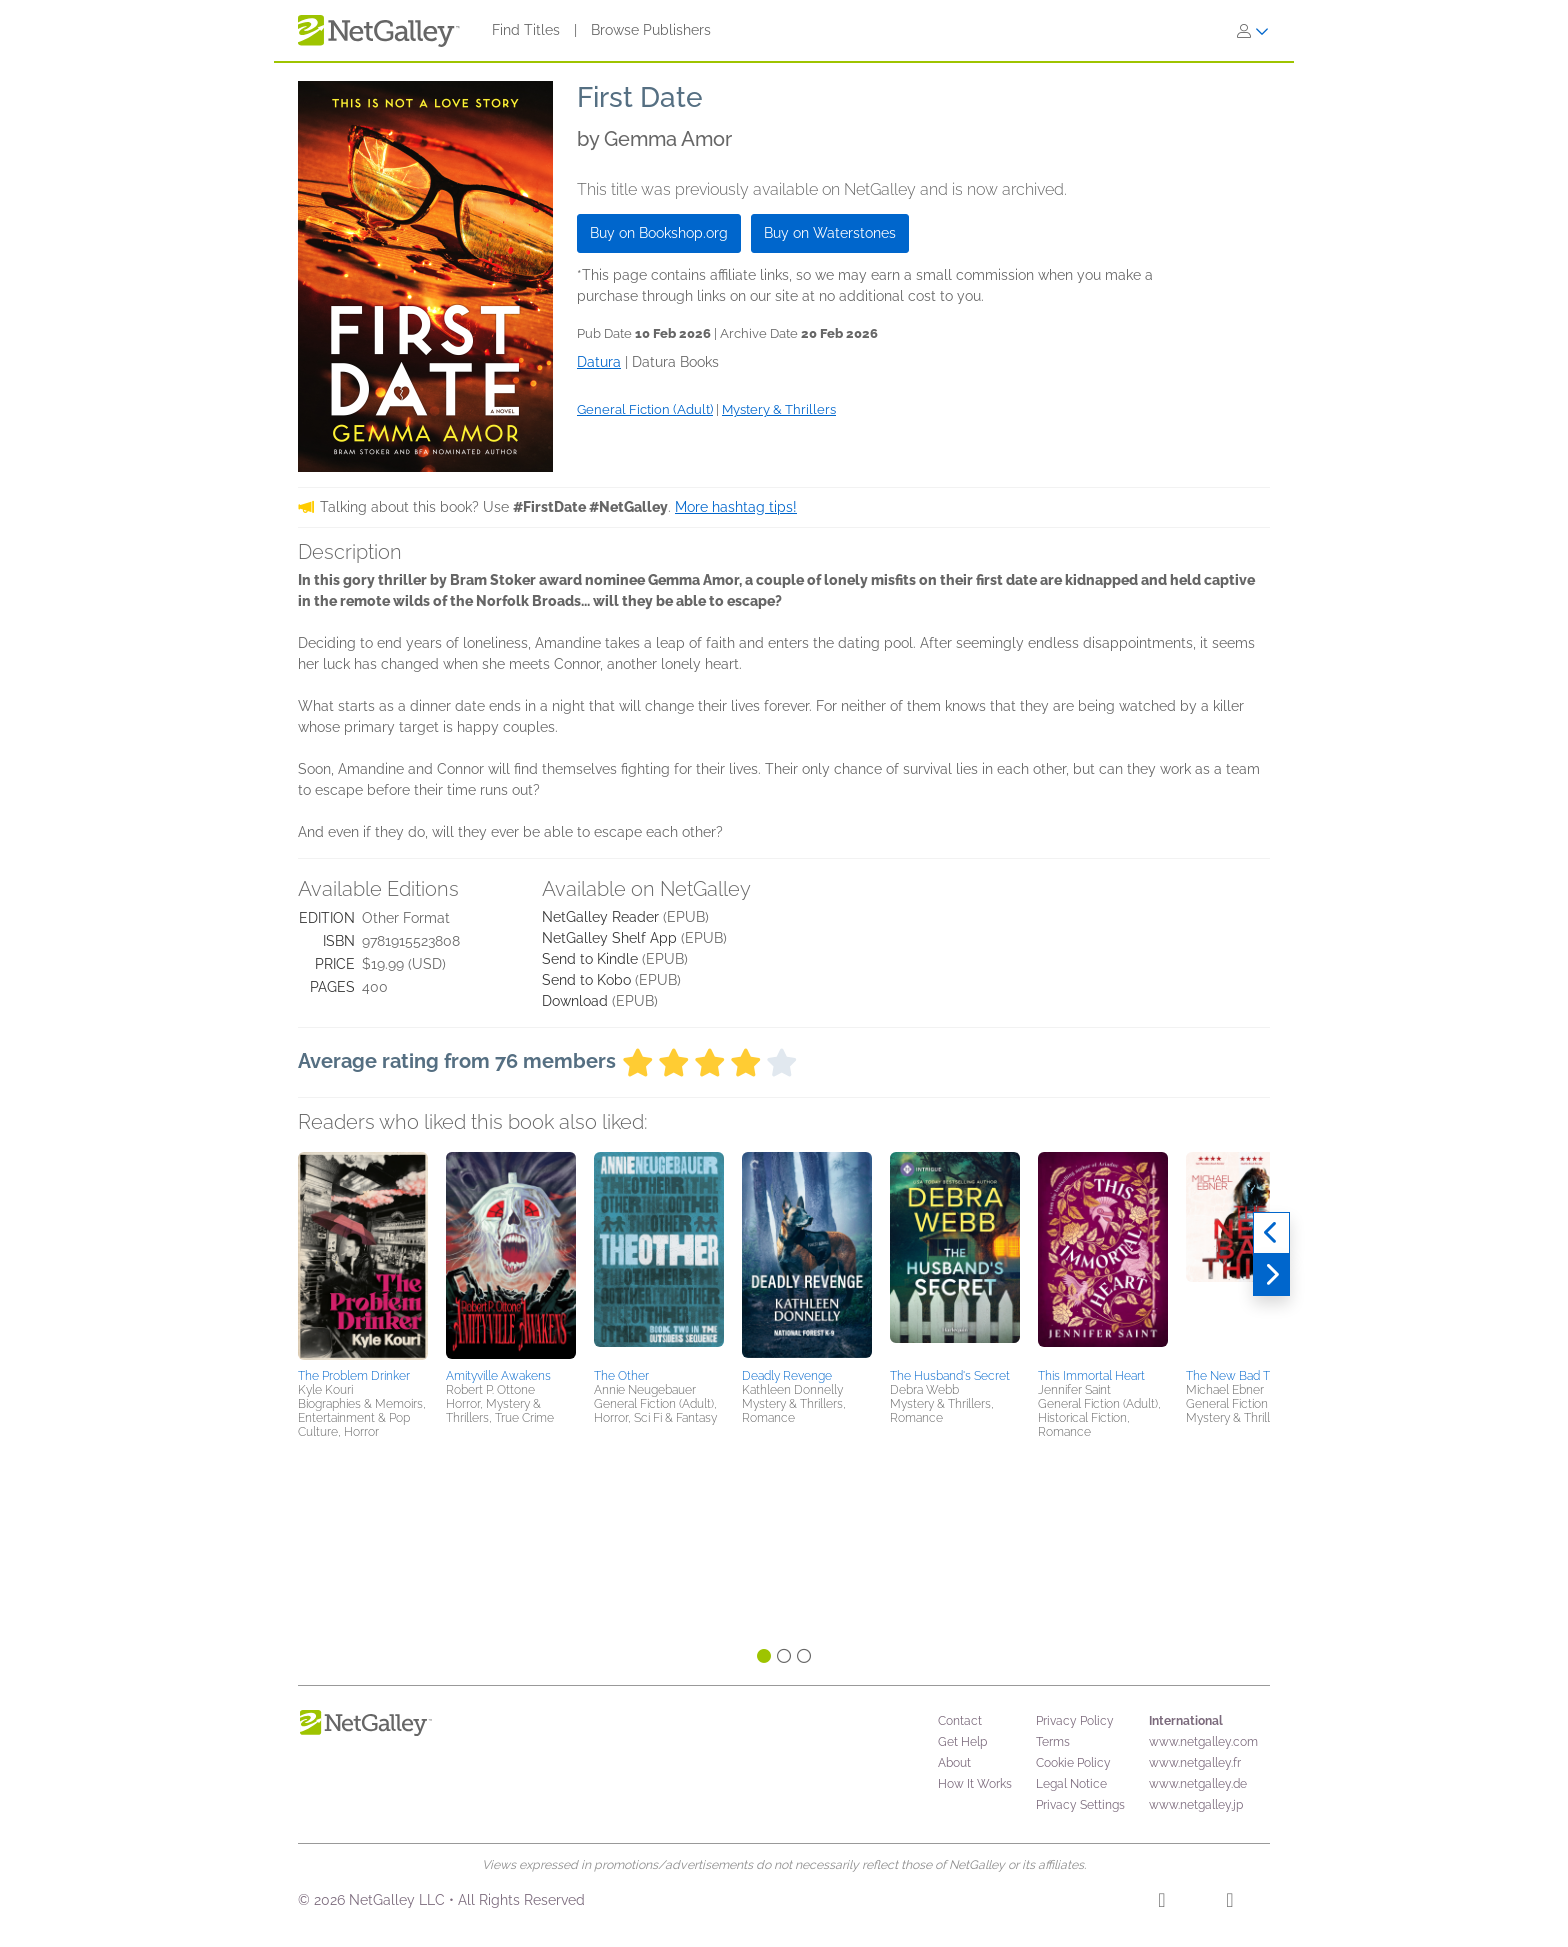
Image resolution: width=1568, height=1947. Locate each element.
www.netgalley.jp (1196, 1805)
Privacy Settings (1080, 1805)
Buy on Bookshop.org (659, 233)
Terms (1053, 1742)
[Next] (1271, 1275)
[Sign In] (1253, 31)
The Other (621, 1376)
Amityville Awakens (498, 1376)
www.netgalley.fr (1195, 1763)
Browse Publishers (651, 30)
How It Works (975, 1784)
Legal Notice (1071, 1784)
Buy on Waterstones (830, 233)
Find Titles (526, 30)
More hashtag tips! (736, 507)
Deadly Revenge (787, 1376)
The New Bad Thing (1239, 1376)
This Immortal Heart (1091, 1376)
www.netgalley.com (1203, 1742)
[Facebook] (1161, 1903)
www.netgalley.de (1198, 1784)
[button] (363, 1257)
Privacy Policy (1075, 1721)
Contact (960, 1721)
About (954, 1763)
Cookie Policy (1073, 1763)
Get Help (962, 1742)
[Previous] (1271, 1233)
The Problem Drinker (354, 1376)
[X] (1229, 1903)
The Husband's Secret (950, 1376)
